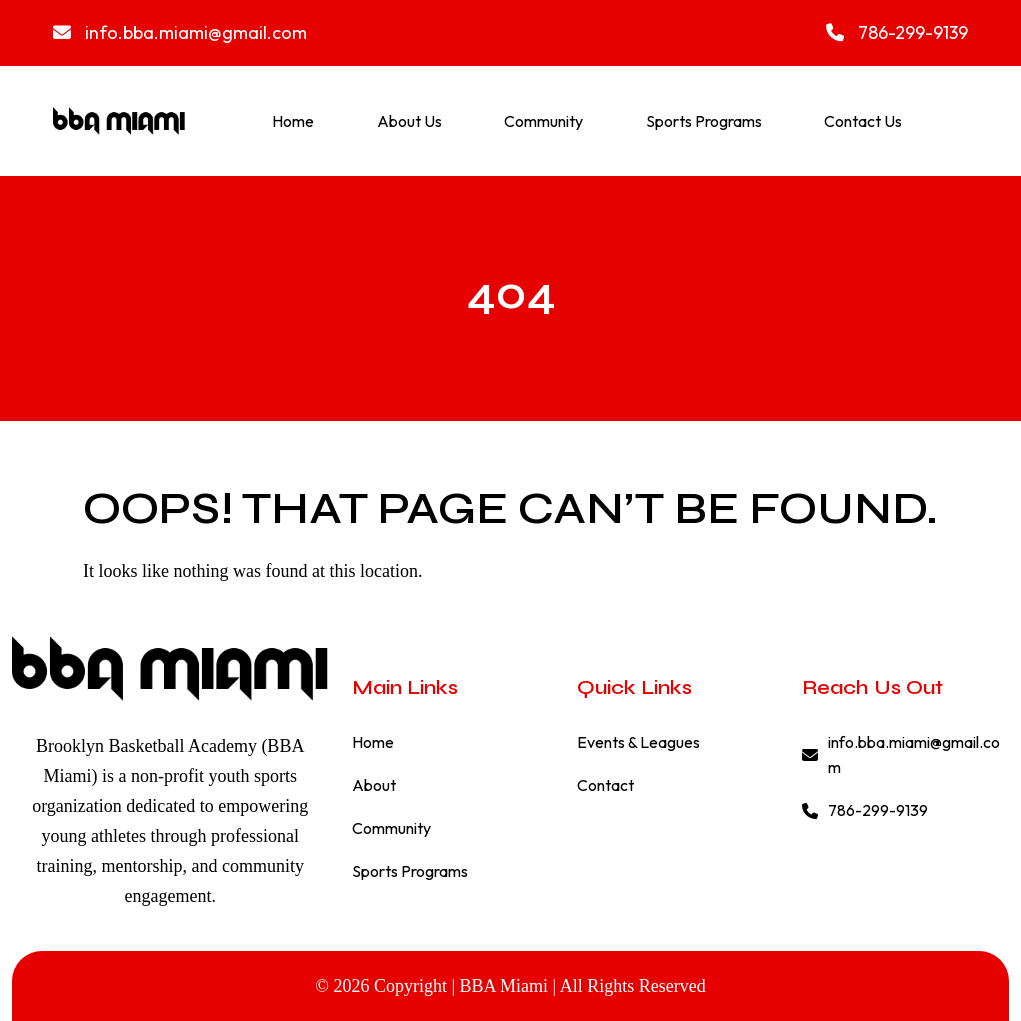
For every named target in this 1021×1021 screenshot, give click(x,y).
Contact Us (863, 121)
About (374, 785)
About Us (409, 121)
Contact (605, 785)
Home (293, 121)
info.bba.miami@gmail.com (180, 32)
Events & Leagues (638, 742)
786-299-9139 (897, 32)
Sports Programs (704, 121)
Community (543, 121)
